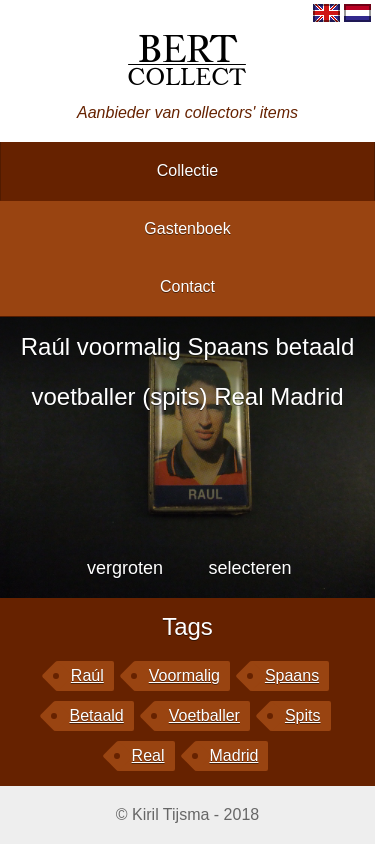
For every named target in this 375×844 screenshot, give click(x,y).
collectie (187, 170)
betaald (96, 715)
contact (187, 286)
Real (148, 755)
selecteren (249, 568)
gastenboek (187, 228)
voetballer (204, 715)
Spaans (292, 675)
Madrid (234, 755)
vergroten (125, 568)
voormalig (184, 675)
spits (303, 715)
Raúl (87, 675)
